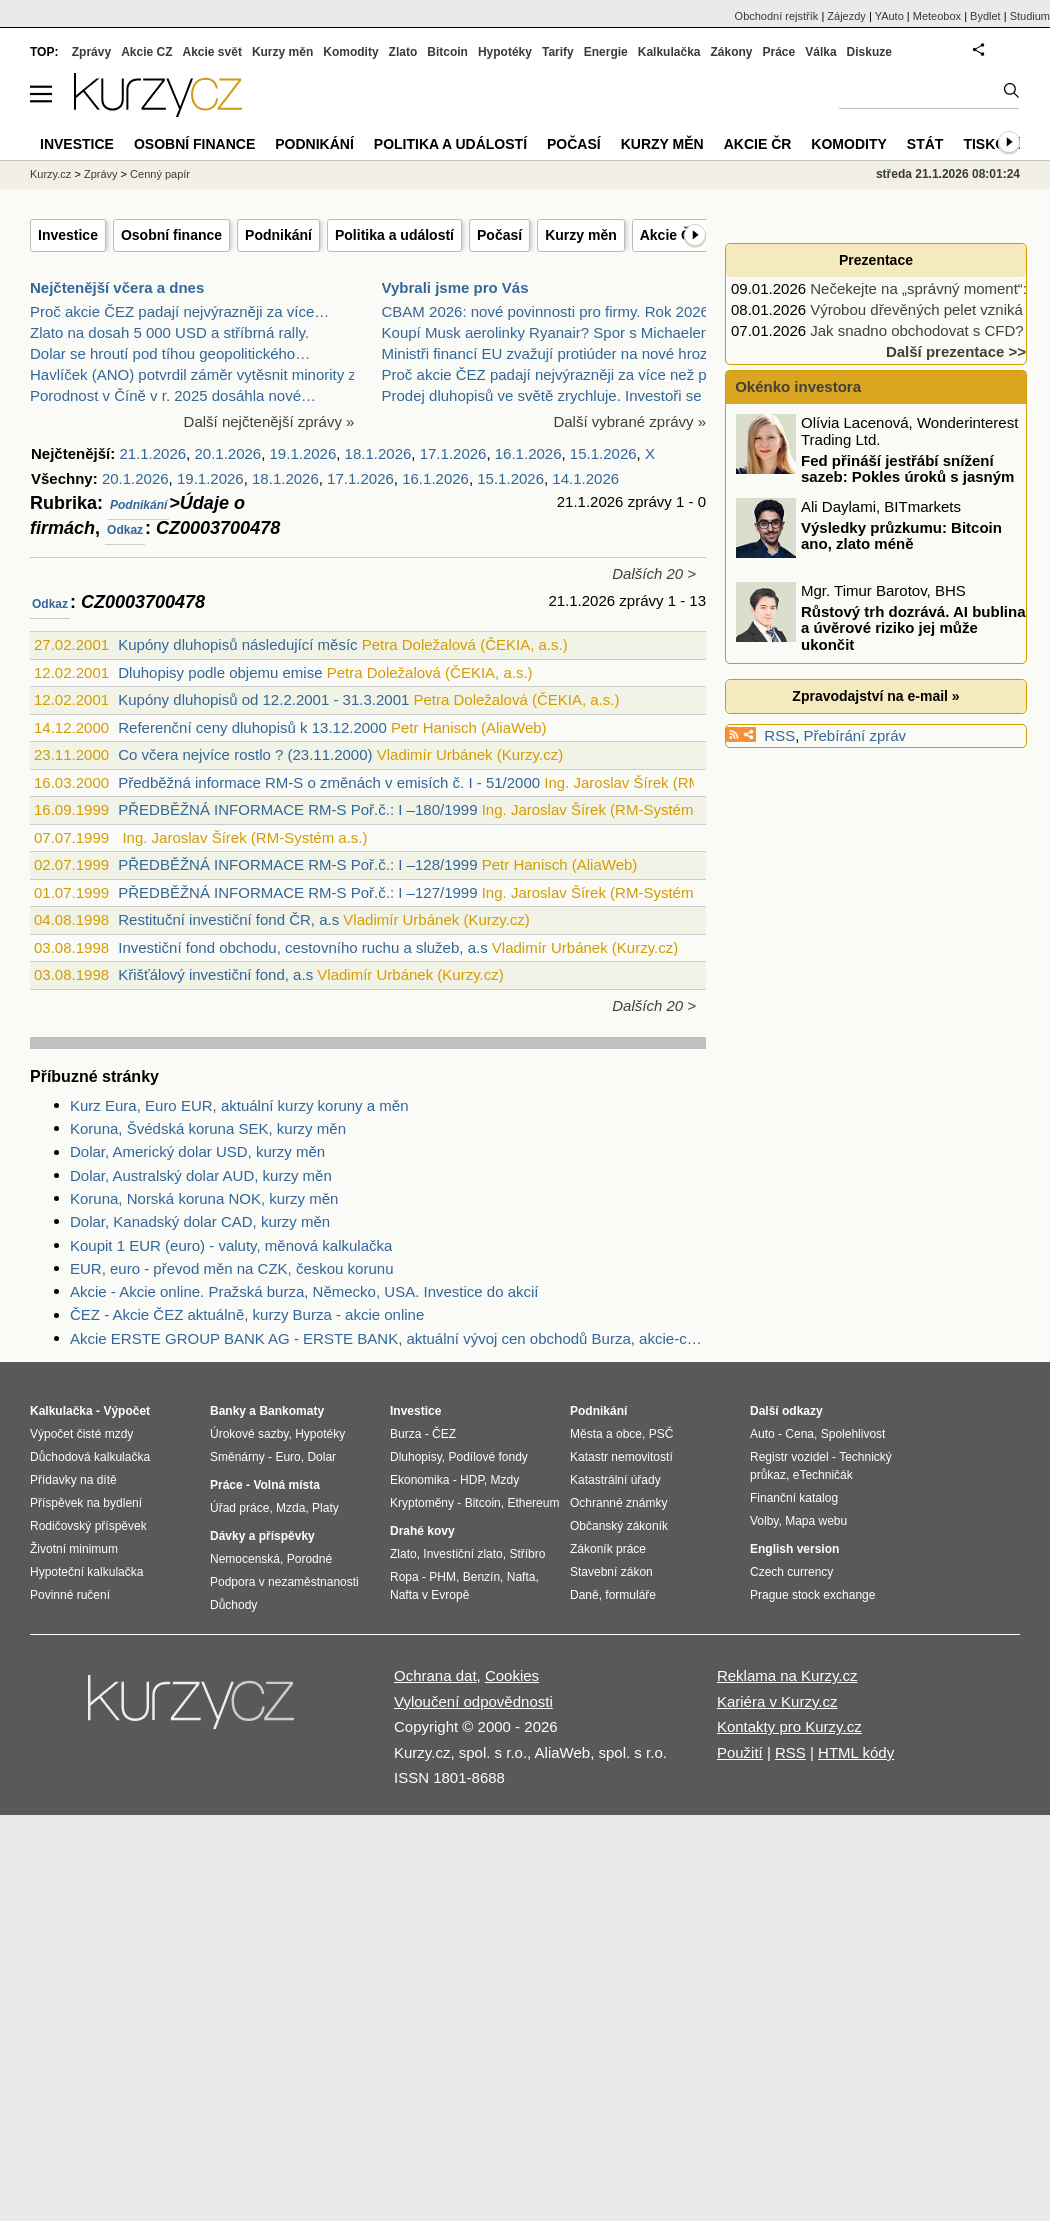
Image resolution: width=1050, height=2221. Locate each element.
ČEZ (444, 1434)
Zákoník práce (608, 1549)
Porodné (309, 1559)
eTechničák (823, 1475)
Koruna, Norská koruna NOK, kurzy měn (204, 1198)
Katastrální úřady (615, 1480)
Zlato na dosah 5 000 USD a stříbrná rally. (169, 332)
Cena (799, 1434)
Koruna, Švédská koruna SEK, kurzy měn (208, 1128)
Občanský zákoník (619, 1526)
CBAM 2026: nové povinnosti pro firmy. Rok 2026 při (556, 311)
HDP (472, 1480)
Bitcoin (447, 52)
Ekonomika (419, 1480)
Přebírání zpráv (855, 735)
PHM (442, 1577)
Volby (764, 1521)
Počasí (499, 235)
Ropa (404, 1577)
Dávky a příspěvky (262, 1536)
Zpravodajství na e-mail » (875, 696)
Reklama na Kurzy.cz (787, 1675)
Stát (925, 144)
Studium (1030, 16)
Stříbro (527, 1554)
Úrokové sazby (249, 1434)
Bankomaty (291, 1411)
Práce (779, 52)
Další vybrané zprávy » (629, 421)
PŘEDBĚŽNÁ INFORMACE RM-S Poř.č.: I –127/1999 (297, 892)
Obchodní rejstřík (777, 16)
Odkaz (125, 530)
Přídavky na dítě (73, 1480)
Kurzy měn (581, 235)
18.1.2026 (378, 453)
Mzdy (505, 1480)
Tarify (558, 52)
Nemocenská (245, 1559)
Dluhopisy (416, 1457)
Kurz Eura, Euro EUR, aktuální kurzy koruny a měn (239, 1105)
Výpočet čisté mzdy (81, 1434)
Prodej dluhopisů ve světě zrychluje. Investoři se (542, 395)
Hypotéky (505, 52)
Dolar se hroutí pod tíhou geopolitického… (170, 353)
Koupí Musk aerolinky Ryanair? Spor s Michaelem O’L (561, 332)
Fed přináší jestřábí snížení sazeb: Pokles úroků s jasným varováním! (876, 476)
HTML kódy (856, 1752)
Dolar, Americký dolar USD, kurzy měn (197, 1151)
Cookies (512, 1675)
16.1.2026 (528, 453)
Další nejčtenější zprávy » (269, 421)
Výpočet (126, 1411)
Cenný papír (160, 174)
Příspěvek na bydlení (86, 1503)
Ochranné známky (618, 1503)
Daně (584, 1595)
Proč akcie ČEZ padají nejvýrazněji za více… (179, 311)
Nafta (521, 1577)
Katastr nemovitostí (621, 1457)
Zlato (403, 52)
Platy (325, 1508)
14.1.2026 (585, 478)
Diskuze (869, 52)
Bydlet (985, 16)
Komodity (350, 52)
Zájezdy (846, 16)
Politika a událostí (394, 235)
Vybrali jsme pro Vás (455, 287)
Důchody (233, 1605)
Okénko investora (796, 386)
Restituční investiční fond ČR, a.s (228, 919)
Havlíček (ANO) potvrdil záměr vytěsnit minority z (193, 374)
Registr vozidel (789, 1457)
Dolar (321, 1457)
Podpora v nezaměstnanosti (284, 1582)
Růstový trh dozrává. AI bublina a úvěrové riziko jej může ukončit (913, 627)
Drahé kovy (422, 1531)
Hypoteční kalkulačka (86, 1572)
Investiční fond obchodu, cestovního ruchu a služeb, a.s (302, 947)
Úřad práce (239, 1508)
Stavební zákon (611, 1572)
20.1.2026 (227, 453)
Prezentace (876, 260)
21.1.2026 (152, 453)
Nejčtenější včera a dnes (117, 287)
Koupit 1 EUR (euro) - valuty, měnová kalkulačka (231, 1245)
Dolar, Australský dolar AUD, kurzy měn (201, 1175)
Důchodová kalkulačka (90, 1457)
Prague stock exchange (812, 1595)
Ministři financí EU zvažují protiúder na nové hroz (545, 353)
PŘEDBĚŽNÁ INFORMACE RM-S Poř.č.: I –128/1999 (297, 864)
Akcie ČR (670, 235)
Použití (740, 1752)
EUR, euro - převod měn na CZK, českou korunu (231, 1268)
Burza (405, 1434)
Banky (228, 1411)
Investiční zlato (462, 1554)
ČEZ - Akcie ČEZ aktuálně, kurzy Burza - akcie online (247, 1314)
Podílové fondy (487, 1457)
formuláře (630, 1595)
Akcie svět (212, 52)
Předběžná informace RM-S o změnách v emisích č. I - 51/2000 (329, 782)
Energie (606, 52)
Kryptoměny (422, 1503)
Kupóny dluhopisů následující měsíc (237, 644)
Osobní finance (171, 235)
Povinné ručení (70, 1595)
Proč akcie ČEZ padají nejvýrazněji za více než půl (550, 374)
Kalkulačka (669, 52)
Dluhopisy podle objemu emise (220, 672)
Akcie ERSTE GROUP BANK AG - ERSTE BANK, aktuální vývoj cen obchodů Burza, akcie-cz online (388, 1338)
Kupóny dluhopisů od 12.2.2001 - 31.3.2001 (263, 699)
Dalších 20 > (654, 573)
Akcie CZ (146, 52)
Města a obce (606, 1434)
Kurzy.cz (50, 174)
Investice (68, 235)
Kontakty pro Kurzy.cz (789, 1726)
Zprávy (91, 52)
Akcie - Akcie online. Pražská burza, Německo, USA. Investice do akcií (304, 1291)
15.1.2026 (603, 453)
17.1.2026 (453, 453)
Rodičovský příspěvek (88, 1526)
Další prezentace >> (956, 351)
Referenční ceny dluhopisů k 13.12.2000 (252, 727)
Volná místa (286, 1485)
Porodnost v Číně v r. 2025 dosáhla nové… (173, 395)
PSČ (661, 1434)
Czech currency (791, 1572)
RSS (779, 735)
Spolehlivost (853, 1434)
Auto (762, 1434)
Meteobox (937, 16)
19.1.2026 (303, 453)
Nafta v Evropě (429, 1595)
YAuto (889, 16)
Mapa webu (816, 1521)
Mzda (290, 1508)
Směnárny (237, 1457)
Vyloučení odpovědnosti (473, 1701)
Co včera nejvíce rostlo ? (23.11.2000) (245, 754)
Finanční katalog (794, 1498)
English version (794, 1549)
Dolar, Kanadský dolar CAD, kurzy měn (200, 1221)
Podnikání (278, 235)
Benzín (481, 1577)
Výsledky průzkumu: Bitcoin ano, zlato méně (901, 535)
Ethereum (533, 1503)
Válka (820, 52)
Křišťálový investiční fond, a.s (215, 974)
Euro (287, 1457)
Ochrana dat (435, 1675)
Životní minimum (74, 1549)
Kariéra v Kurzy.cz (777, 1701)
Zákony (731, 52)
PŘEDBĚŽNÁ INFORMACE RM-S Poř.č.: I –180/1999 (297, 809)
